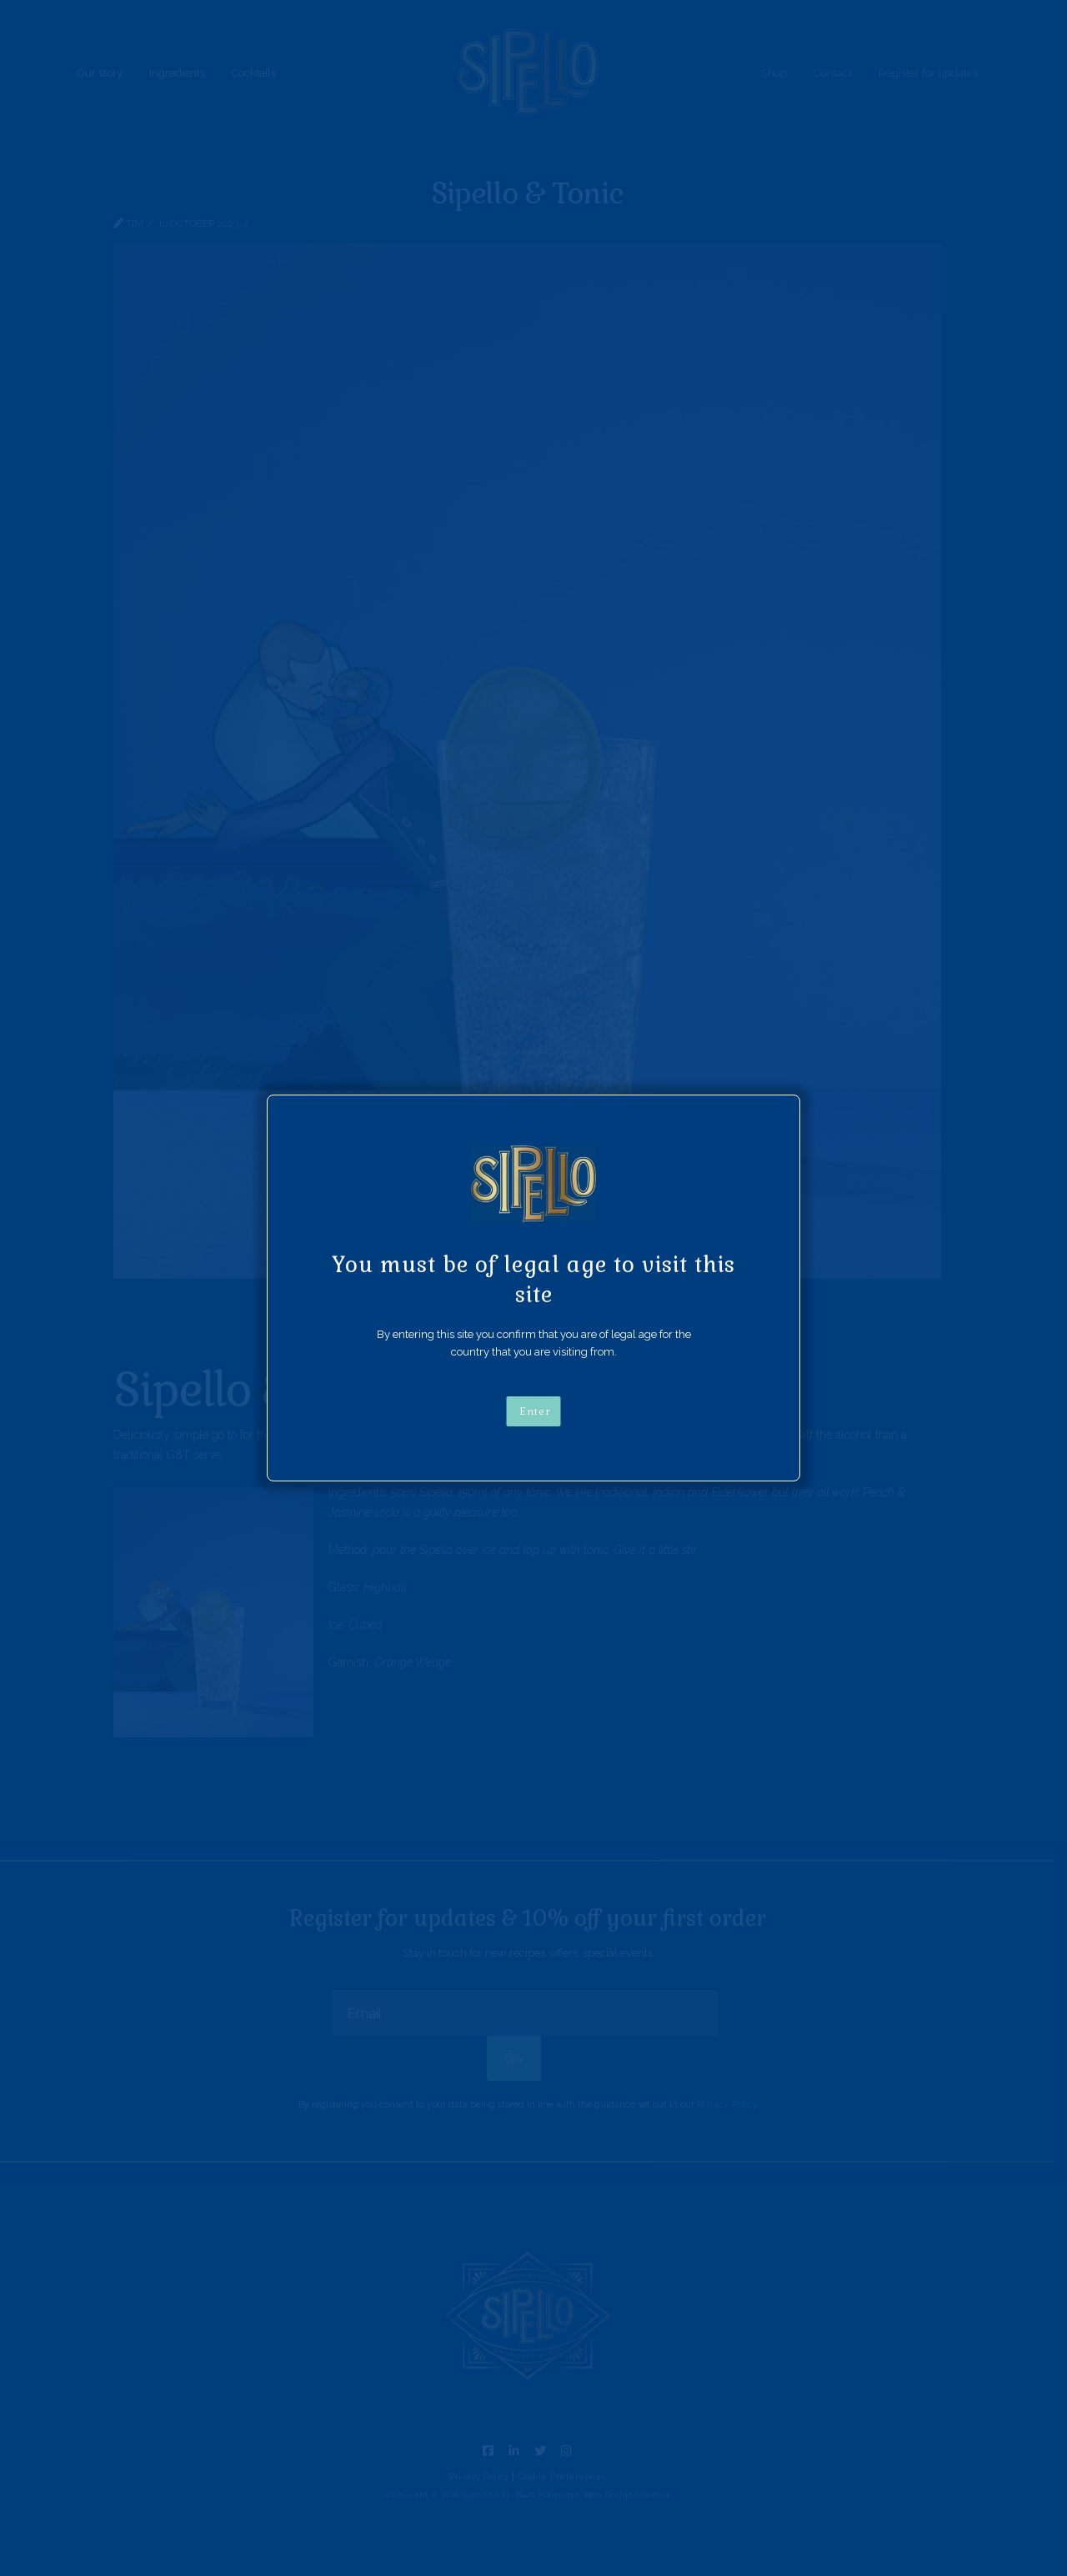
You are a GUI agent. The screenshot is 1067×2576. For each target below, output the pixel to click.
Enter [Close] (535, 1411)
